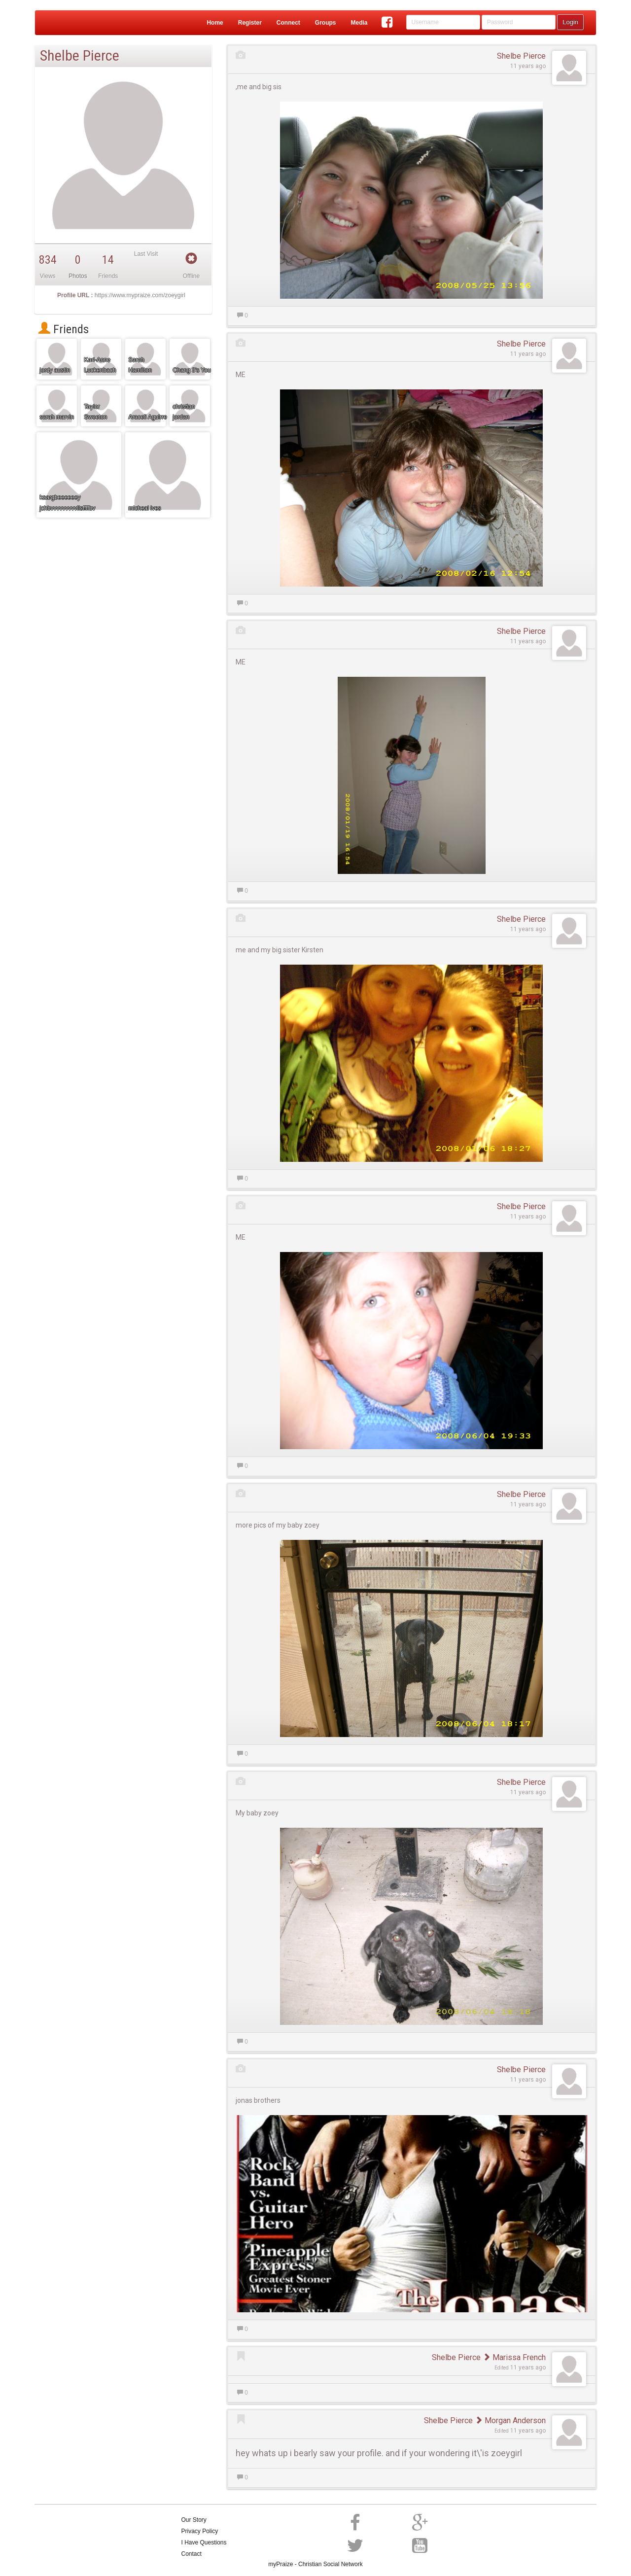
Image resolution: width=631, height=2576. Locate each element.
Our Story (194, 2519)
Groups (325, 22)
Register (250, 22)
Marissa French (514, 2357)
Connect (288, 22)
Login (570, 22)
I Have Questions (204, 2542)
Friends (63, 329)
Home (215, 22)
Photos (78, 276)
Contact (191, 2553)
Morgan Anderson (510, 2420)
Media (359, 22)
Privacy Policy (199, 2531)
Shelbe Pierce (521, 56)
